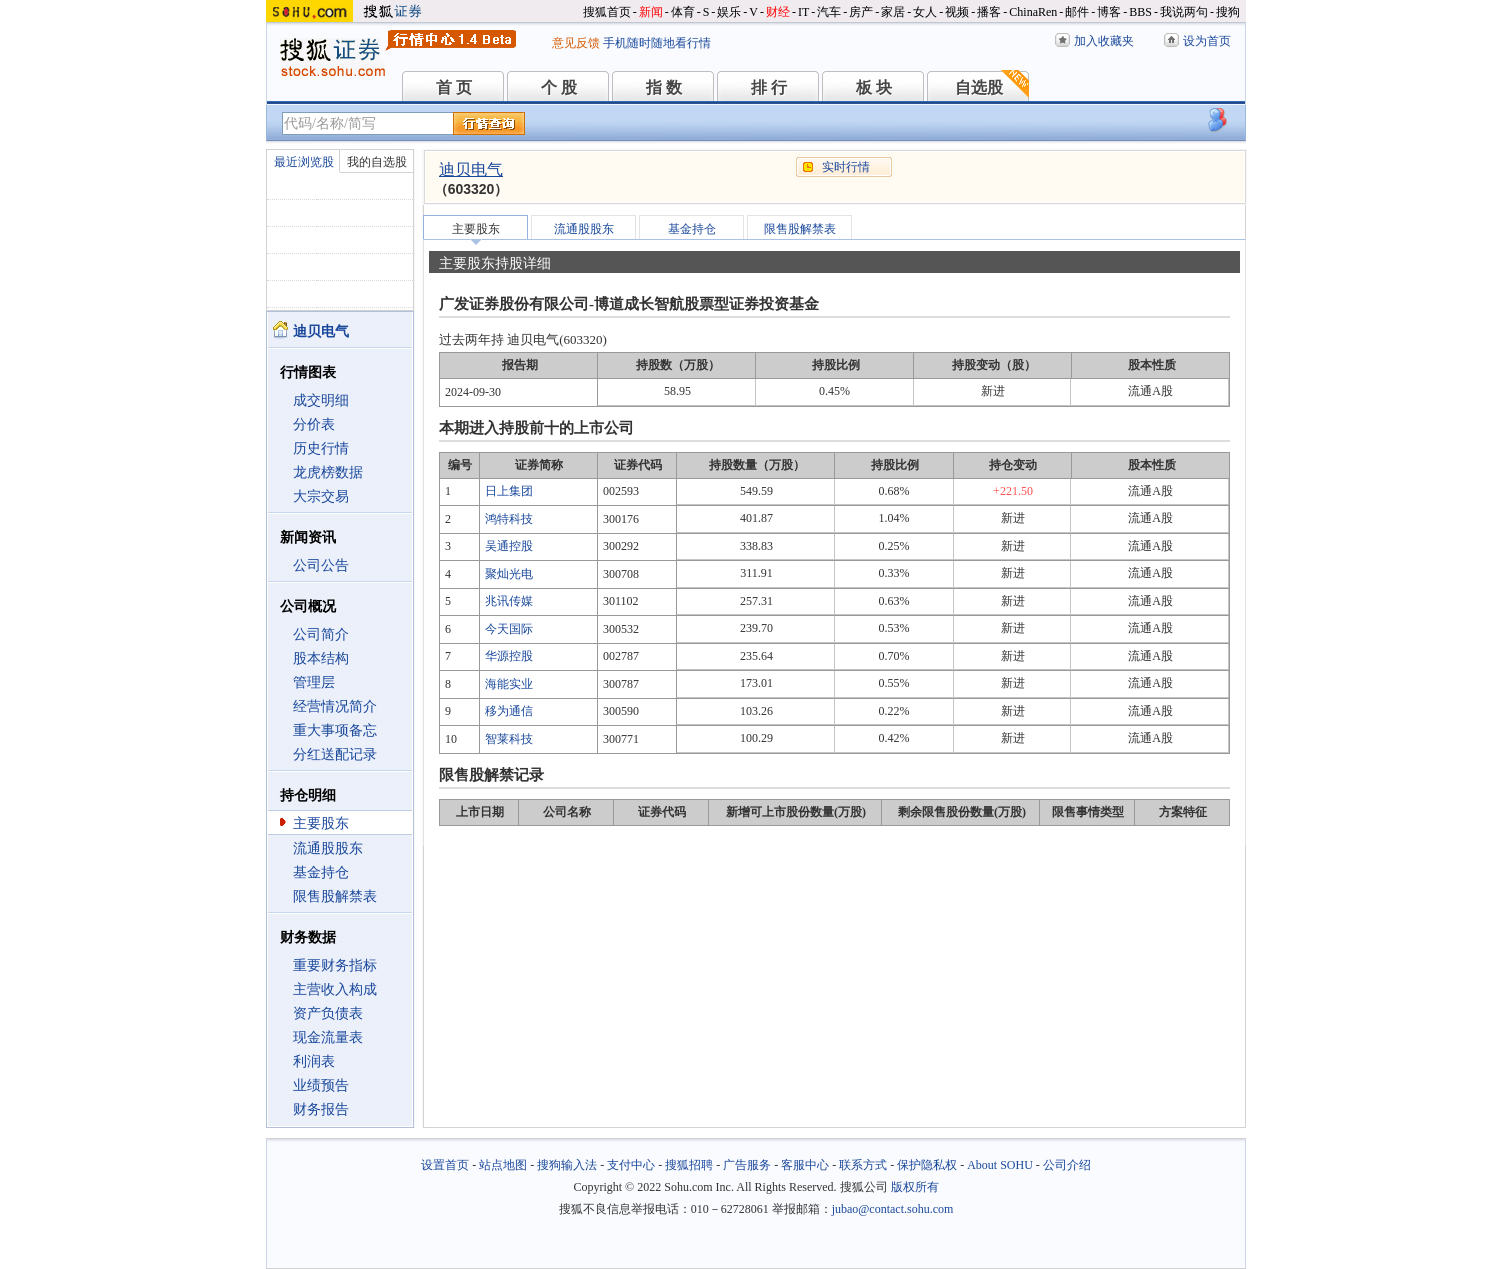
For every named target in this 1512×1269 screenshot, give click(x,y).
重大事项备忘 (335, 730)
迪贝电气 (471, 169)
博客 (1109, 12)
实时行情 (846, 167)
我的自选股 (377, 162)
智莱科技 (509, 739)
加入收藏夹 (1104, 41)
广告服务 (747, 1165)
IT (803, 12)
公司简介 (321, 634)
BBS (1140, 12)
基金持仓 (321, 872)
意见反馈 (576, 43)
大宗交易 (321, 496)
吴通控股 (509, 546)
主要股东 (321, 823)
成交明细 (321, 400)
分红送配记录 (335, 754)
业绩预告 (321, 1085)
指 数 (664, 87)
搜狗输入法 (567, 1165)
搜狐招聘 (689, 1165)
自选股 (979, 87)
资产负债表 (328, 1013)
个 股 (559, 87)
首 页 (454, 87)
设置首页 (445, 1165)
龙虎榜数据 (328, 472)
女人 (925, 12)
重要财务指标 (335, 965)
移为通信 (509, 711)
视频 (957, 12)
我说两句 (1184, 12)
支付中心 (631, 1165)
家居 (893, 12)
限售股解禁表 (335, 896)
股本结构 (321, 658)
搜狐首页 (607, 12)
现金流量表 (328, 1037)
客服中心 (805, 1165)
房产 (861, 12)
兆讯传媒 (509, 601)
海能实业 (509, 684)
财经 (778, 12)
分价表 (314, 424)
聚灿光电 (509, 574)
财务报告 (321, 1109)
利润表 (314, 1061)
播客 (989, 12)
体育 (683, 12)
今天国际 (509, 629)
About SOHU (1000, 1165)
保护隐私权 (927, 1165)
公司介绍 (1067, 1165)
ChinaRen (1033, 12)
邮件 (1077, 12)
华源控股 (509, 656)
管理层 (314, 682)
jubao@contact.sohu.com (893, 1209)
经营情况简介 (335, 706)
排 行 (769, 87)
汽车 (829, 12)
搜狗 (1228, 12)
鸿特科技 (509, 519)
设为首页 (1207, 41)
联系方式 (863, 1165)
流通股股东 (328, 848)
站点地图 (503, 1165)
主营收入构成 (335, 989)
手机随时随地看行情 (657, 43)
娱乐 (729, 12)
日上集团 (509, 491)
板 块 (874, 87)
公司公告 (321, 565)
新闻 (651, 12)
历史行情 (321, 448)
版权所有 (915, 1187)
